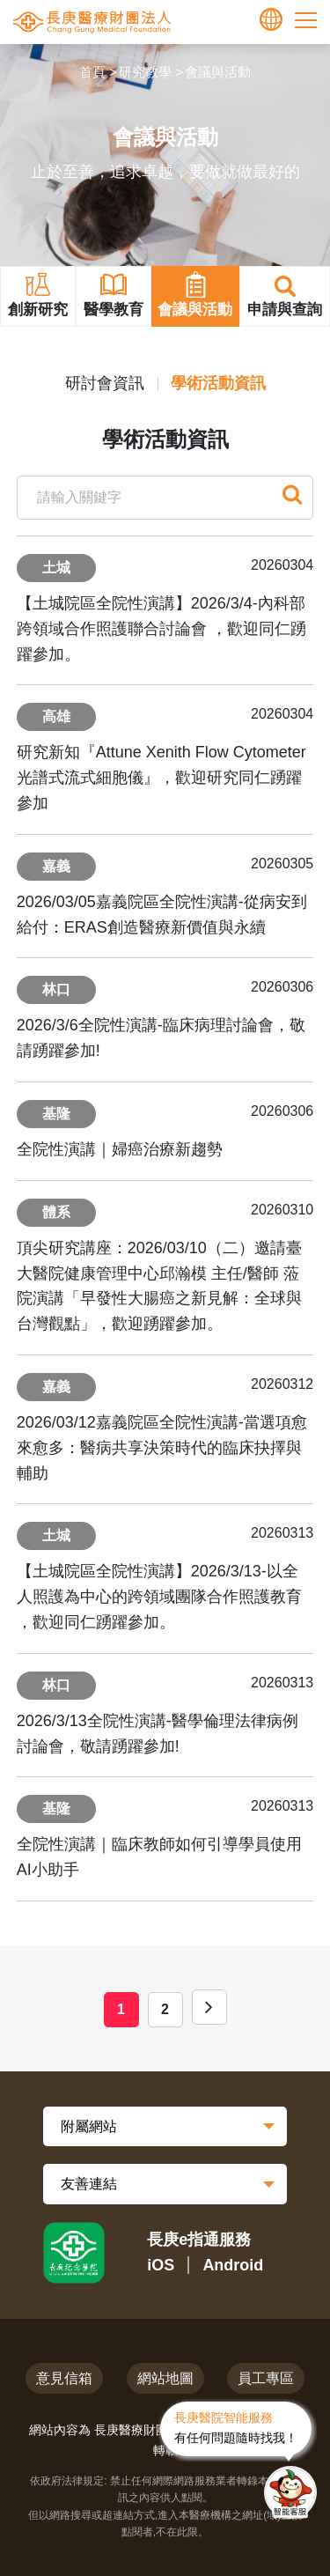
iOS (160, 2265)
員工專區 (266, 2378)
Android (232, 2265)
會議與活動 (218, 71)
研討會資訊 (104, 383)
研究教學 (145, 71)
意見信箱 (64, 2378)
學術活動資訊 (218, 383)
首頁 (92, 71)
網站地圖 (165, 2378)
